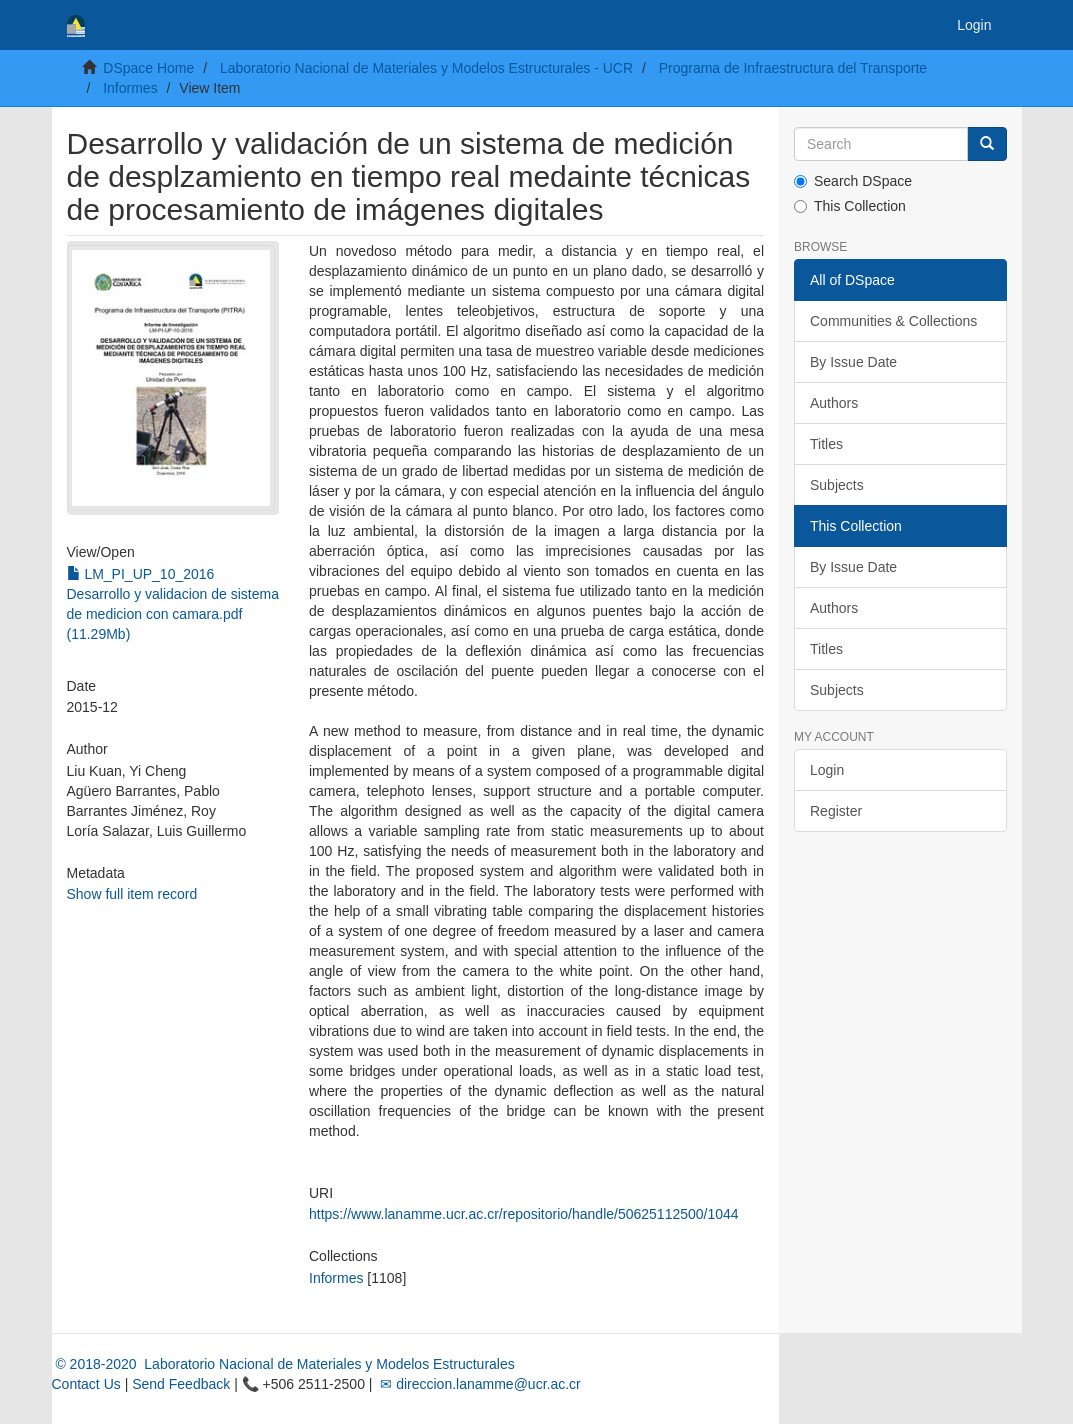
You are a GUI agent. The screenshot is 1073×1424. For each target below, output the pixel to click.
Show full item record (132, 894)
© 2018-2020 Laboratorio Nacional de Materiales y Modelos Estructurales (283, 1364)
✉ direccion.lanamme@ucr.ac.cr (478, 1384)
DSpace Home (148, 68)
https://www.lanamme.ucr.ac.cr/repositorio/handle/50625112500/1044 (524, 1214)
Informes (130, 88)
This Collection (850, 206)
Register (836, 811)
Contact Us (86, 1384)
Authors (834, 403)
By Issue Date (853, 362)
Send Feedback (181, 1384)
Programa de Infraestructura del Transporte (793, 68)
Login (827, 770)
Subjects (837, 485)
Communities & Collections (893, 321)
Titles (826, 444)
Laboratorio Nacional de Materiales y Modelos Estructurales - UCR (426, 68)
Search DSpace (853, 181)
